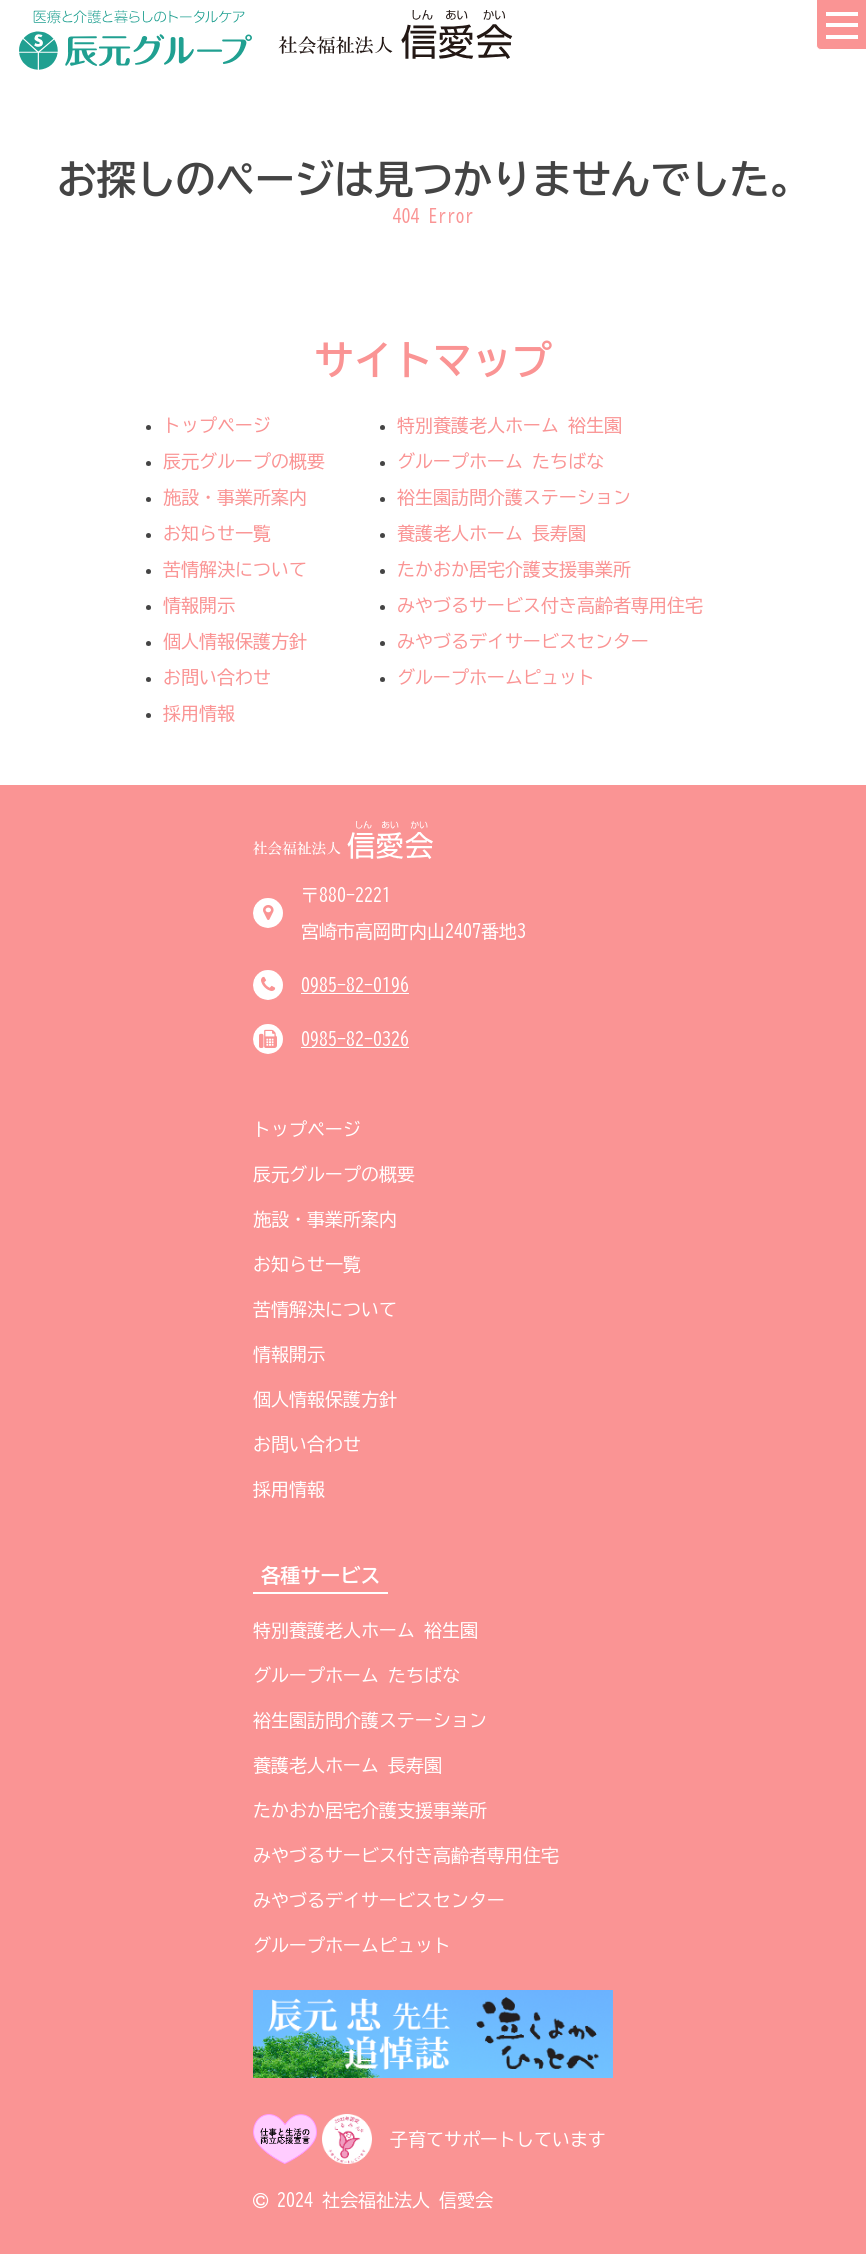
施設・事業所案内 (235, 497)
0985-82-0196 (355, 985)
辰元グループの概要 (244, 461)
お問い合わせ (217, 677)
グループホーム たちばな (500, 461)
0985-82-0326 (355, 1039)
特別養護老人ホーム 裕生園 (509, 425)
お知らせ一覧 (217, 533)
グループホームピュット (496, 677)
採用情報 (199, 713)
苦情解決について (235, 569)
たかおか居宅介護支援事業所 (514, 569)
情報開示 (199, 605)
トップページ (217, 425)
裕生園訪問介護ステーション (514, 497)
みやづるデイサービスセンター (523, 641)
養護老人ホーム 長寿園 (491, 533)
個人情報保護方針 (235, 641)
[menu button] (841, 25)
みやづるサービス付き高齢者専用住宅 (550, 605)
